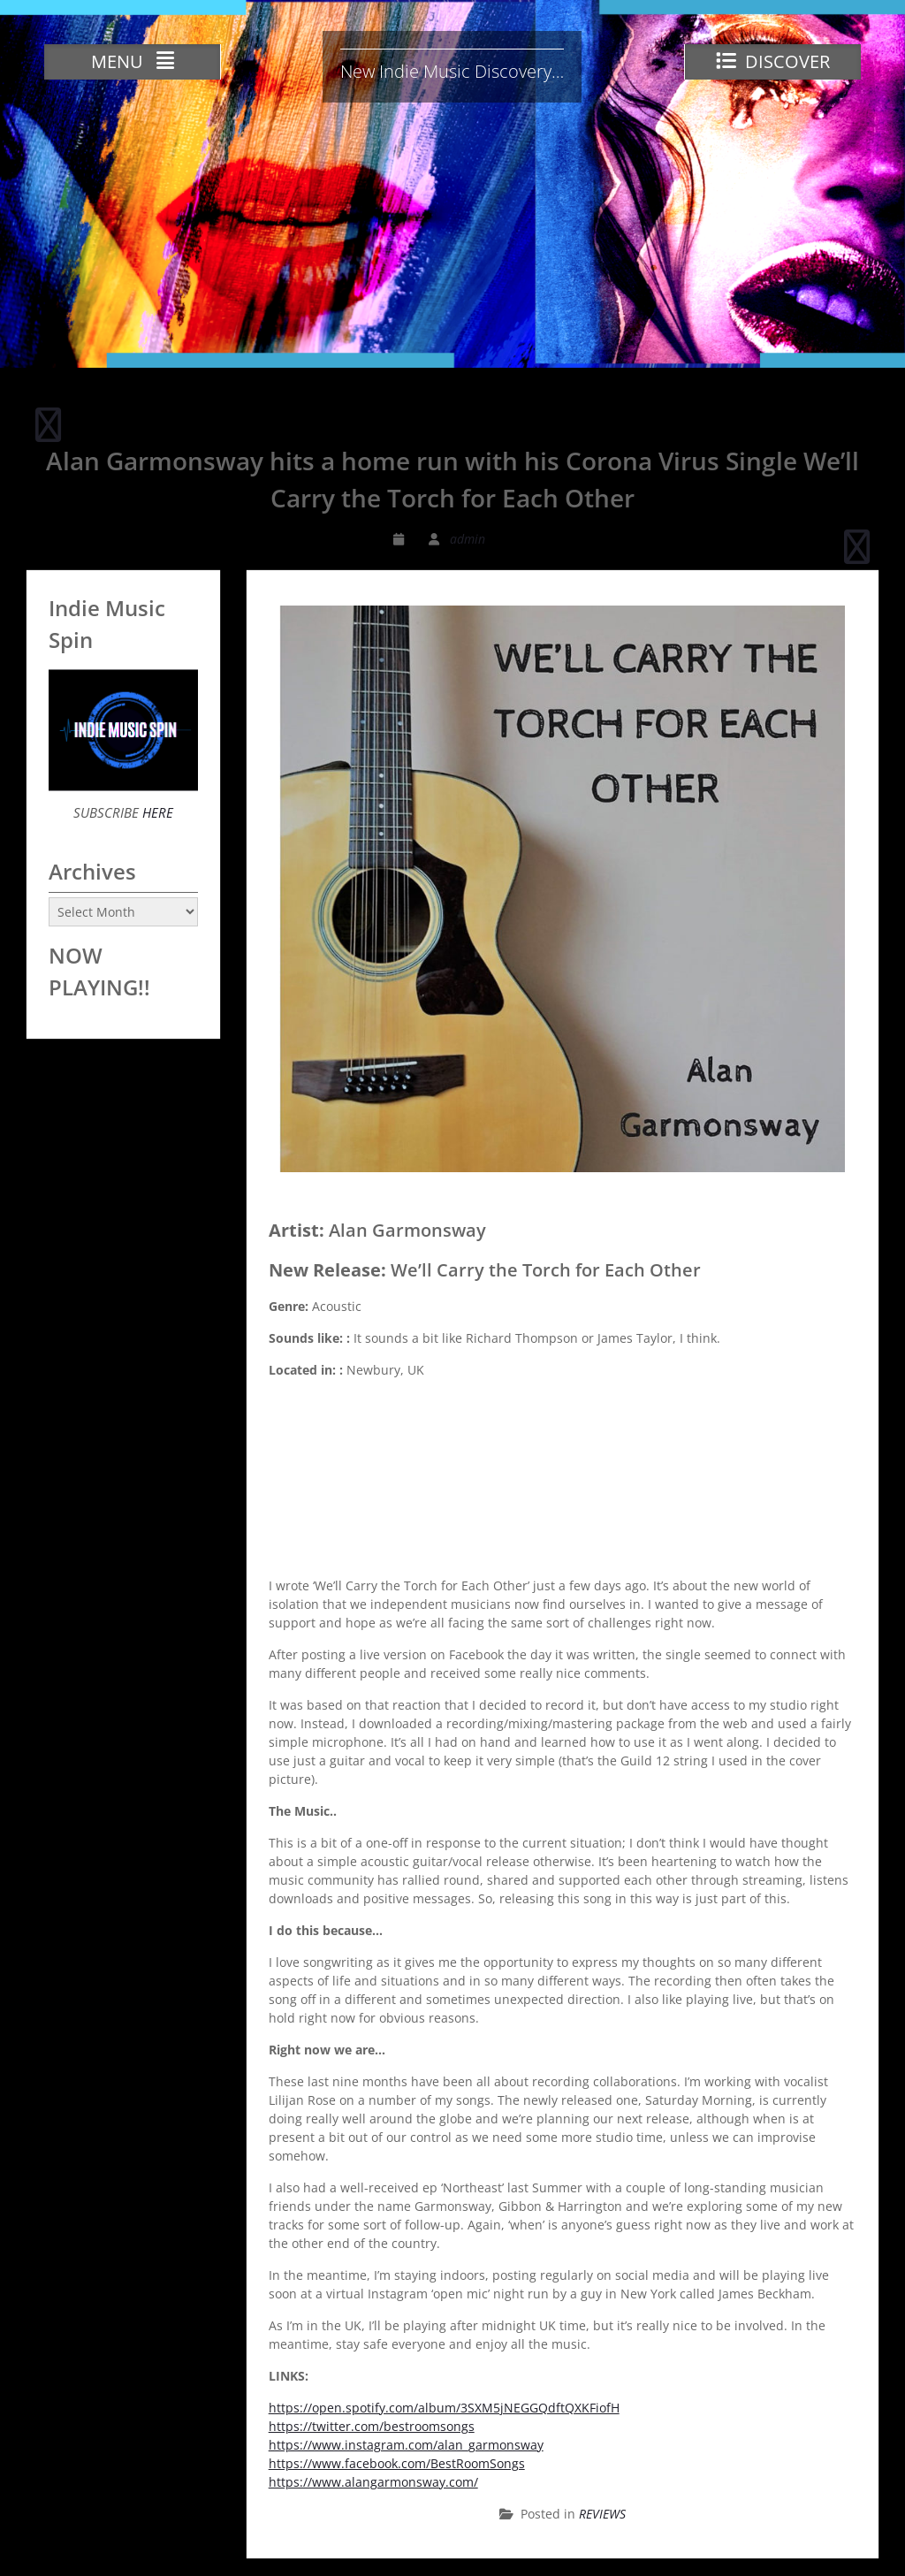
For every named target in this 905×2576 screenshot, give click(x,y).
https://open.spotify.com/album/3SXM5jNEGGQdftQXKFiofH (444, 2407)
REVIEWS (602, 2513)
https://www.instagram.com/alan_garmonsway (406, 2444)
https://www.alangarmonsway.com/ (373, 2481)
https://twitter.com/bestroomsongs (372, 2426)
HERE (156, 812)
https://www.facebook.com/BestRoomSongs (397, 2463)
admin (467, 538)
